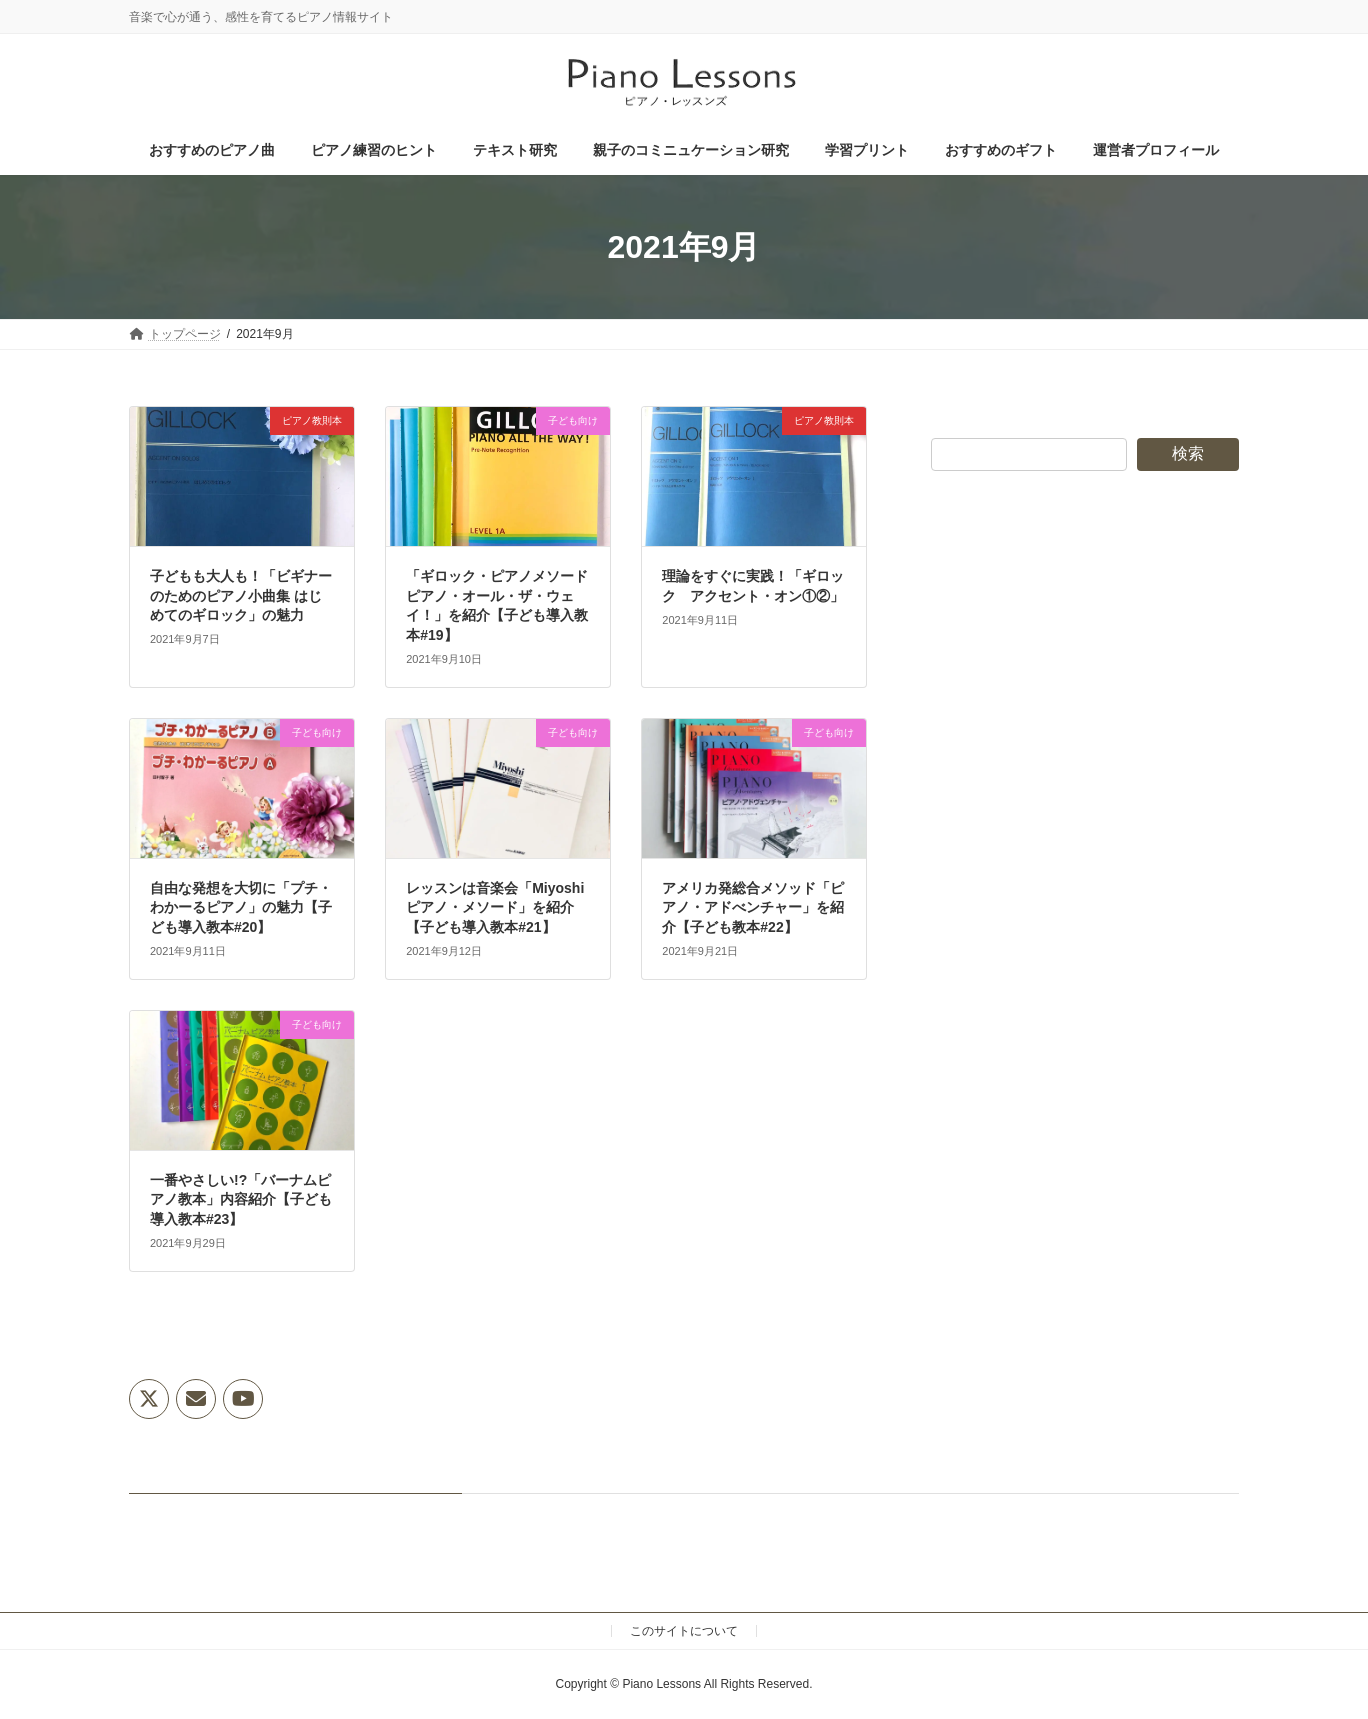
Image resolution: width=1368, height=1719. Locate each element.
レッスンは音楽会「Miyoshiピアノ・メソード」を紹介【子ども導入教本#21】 (495, 907)
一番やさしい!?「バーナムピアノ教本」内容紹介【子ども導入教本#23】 (241, 1199)
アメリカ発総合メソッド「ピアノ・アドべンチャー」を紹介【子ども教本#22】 (753, 907)
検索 (1188, 453)
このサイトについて (684, 1631)
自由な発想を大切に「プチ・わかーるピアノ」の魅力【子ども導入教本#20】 (241, 907)
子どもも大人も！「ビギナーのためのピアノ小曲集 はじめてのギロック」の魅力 (241, 595)
